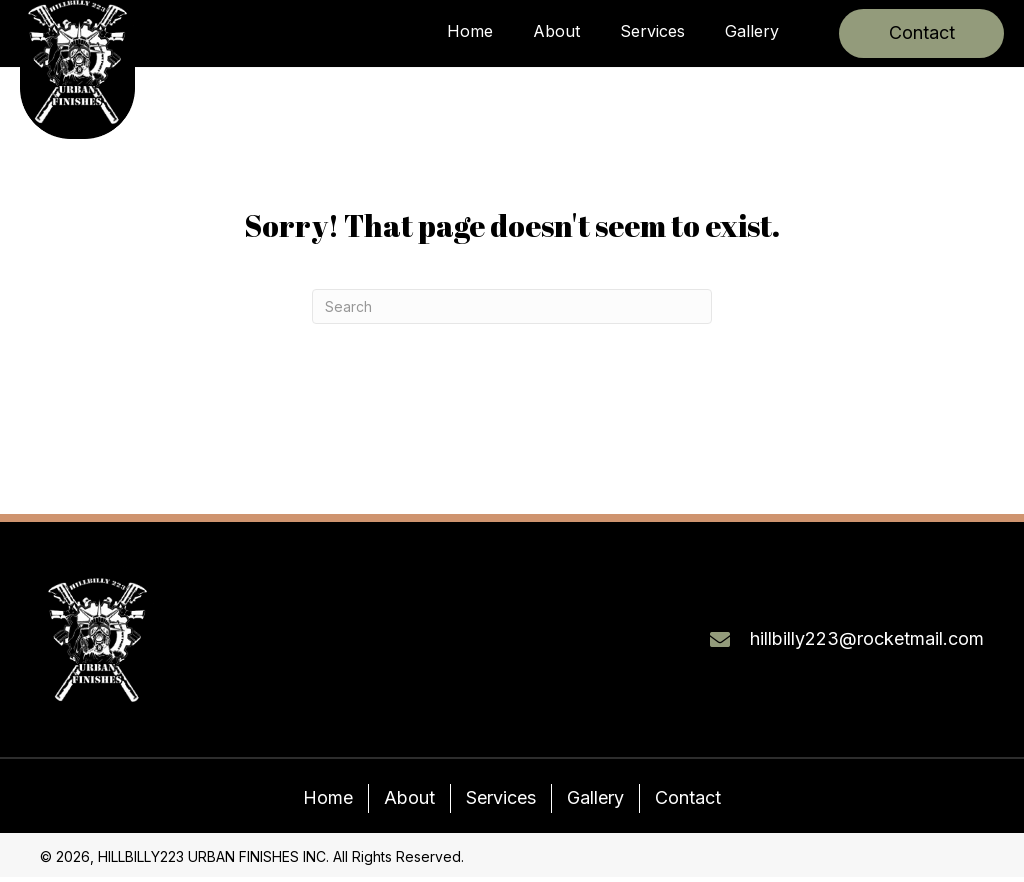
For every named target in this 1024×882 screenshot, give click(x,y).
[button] (921, 33)
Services (501, 797)
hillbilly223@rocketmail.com (867, 638)
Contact (688, 797)
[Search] (512, 306)
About (409, 797)
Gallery (595, 797)
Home (328, 797)
